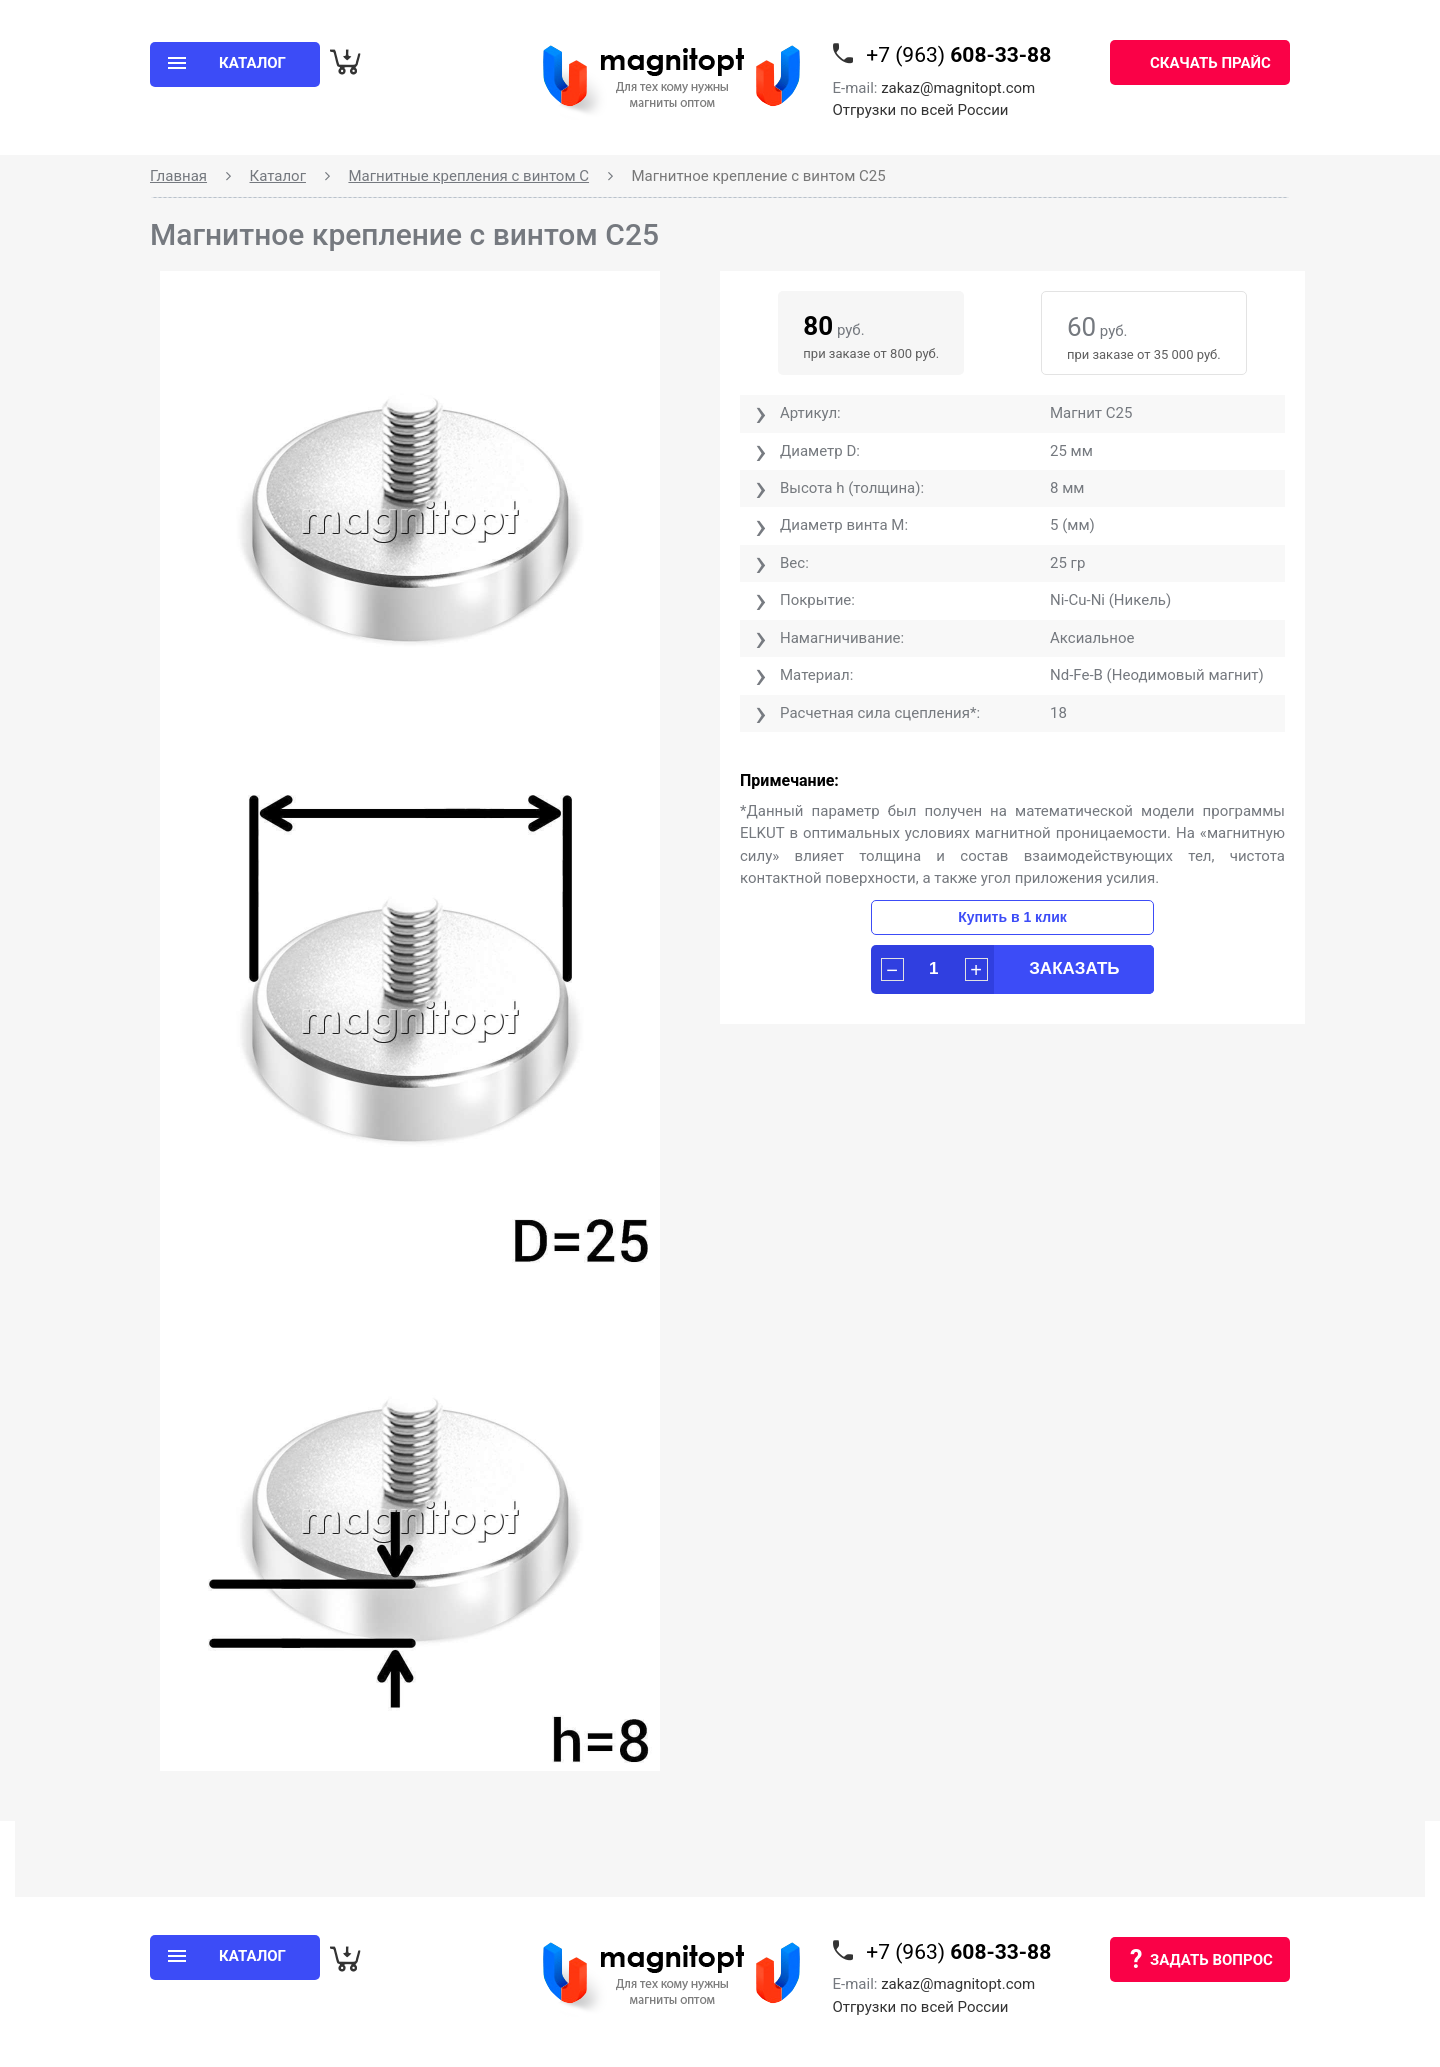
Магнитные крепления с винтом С (468, 176)
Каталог (278, 176)
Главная (178, 176)
